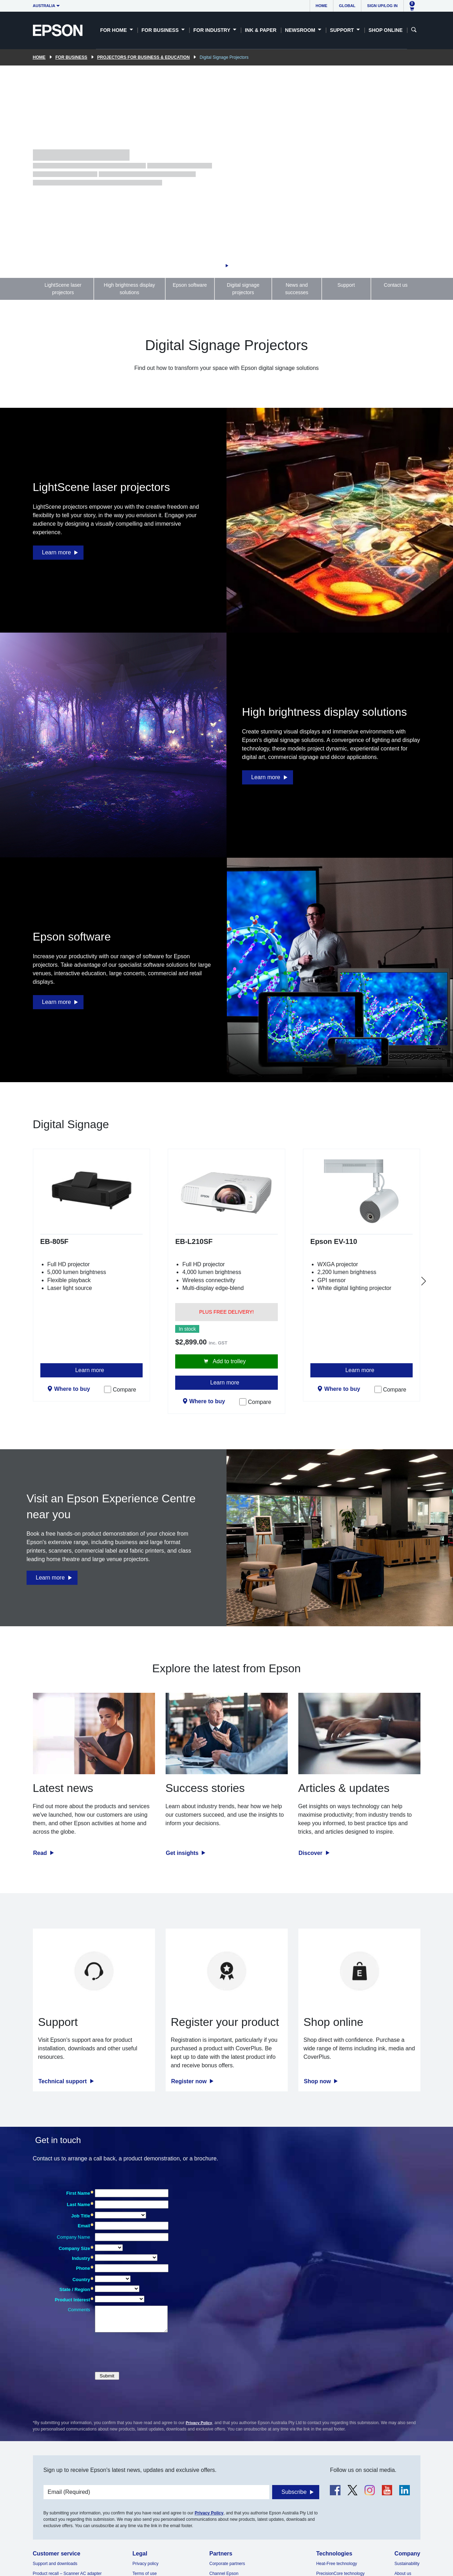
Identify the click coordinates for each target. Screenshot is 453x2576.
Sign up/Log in (382, 6)
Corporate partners (227, 2563)
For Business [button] (161, 30)
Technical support (63, 2081)
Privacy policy (145, 2563)
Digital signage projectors (243, 288)
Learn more (56, 552)
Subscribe (293, 2492)
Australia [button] (44, 6)
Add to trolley (229, 1361)
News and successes (296, 288)
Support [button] (342, 30)
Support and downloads (55, 2563)
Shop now (318, 2081)
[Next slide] (423, 1281)
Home (321, 6)
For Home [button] (114, 30)
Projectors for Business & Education (143, 57)
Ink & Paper (260, 30)
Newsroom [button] (300, 30)
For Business (71, 57)
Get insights (183, 1853)
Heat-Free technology (336, 2563)
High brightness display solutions (129, 288)
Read (41, 1853)
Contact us (396, 285)
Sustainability (407, 2563)
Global (347, 6)
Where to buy (72, 1389)
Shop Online (385, 30)
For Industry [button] (212, 30)
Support (346, 285)
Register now (189, 2081)
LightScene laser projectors (63, 288)
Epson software (190, 285)
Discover (311, 1853)
